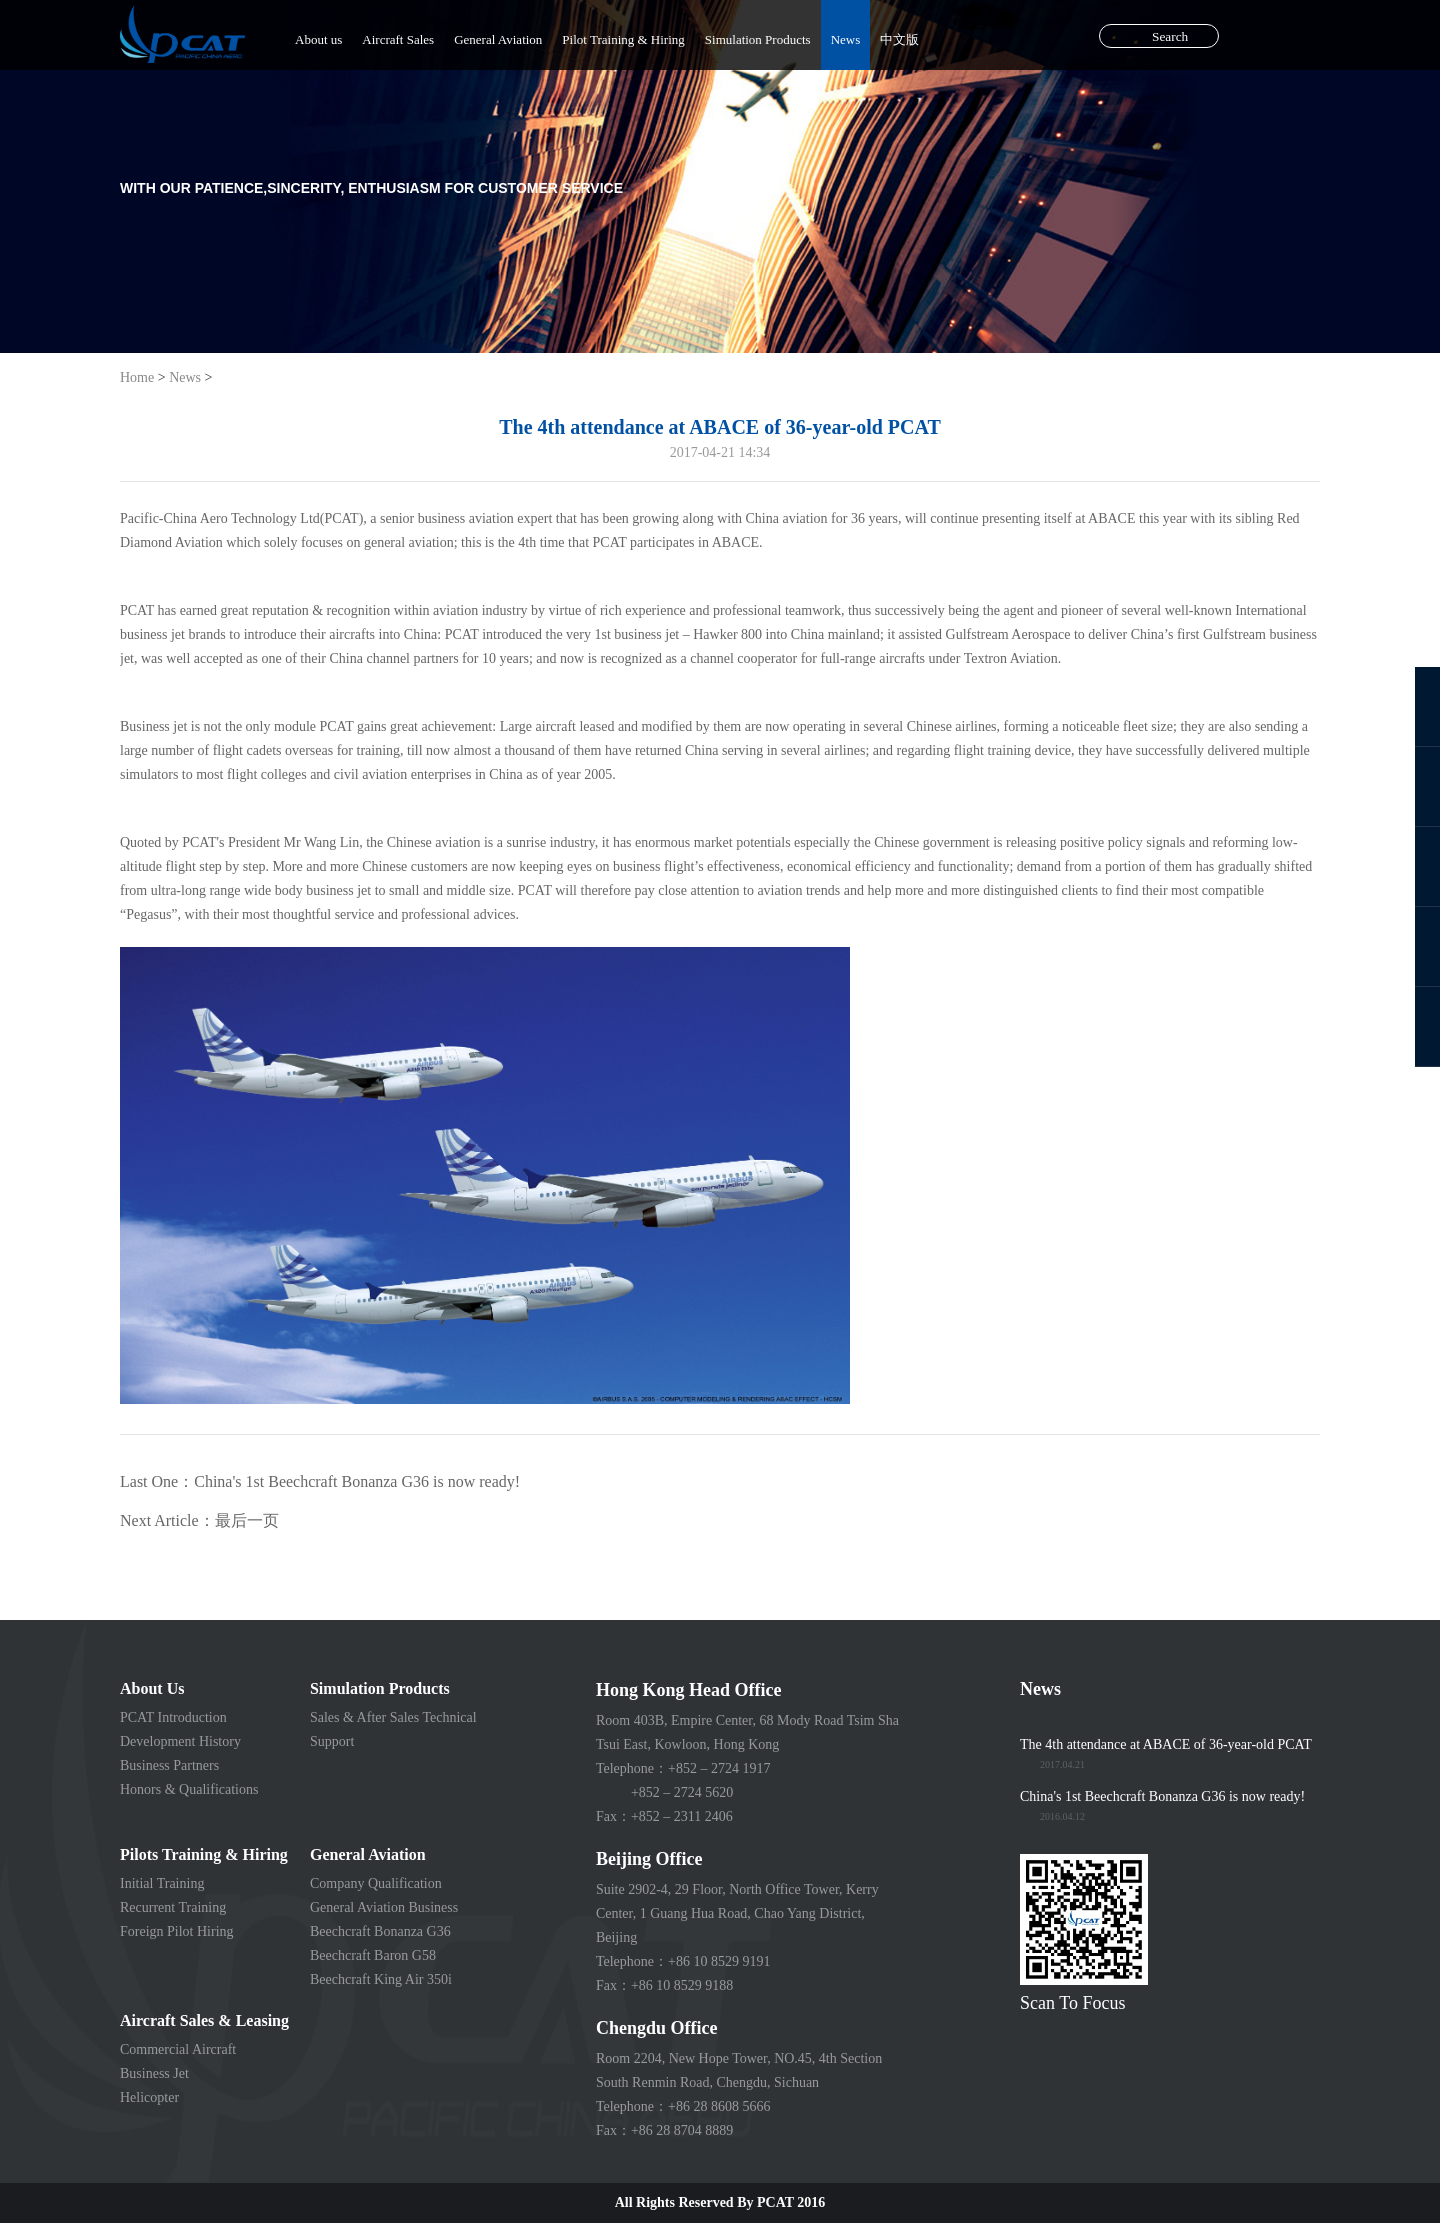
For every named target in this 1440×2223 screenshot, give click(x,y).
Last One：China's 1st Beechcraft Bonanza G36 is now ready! (320, 1481)
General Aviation (498, 39)
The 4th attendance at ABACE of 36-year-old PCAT (1166, 1744)
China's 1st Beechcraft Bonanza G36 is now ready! (1162, 1796)
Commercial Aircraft (178, 2049)
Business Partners (169, 1765)
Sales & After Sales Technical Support (393, 1729)
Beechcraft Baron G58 (373, 1955)
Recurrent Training (173, 1907)
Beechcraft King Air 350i (381, 1979)
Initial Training (162, 1883)
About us (318, 39)
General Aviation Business (384, 1907)
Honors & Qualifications (189, 1789)
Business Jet (154, 2073)
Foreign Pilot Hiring (177, 1931)
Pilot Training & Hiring (623, 39)
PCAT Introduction (173, 1717)
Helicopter (149, 2097)
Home (137, 377)
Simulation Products (758, 39)
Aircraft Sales (398, 39)
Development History (180, 1741)
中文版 (899, 39)
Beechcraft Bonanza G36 (380, 1931)
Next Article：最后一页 (199, 1520)
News (846, 39)
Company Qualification (376, 1883)
